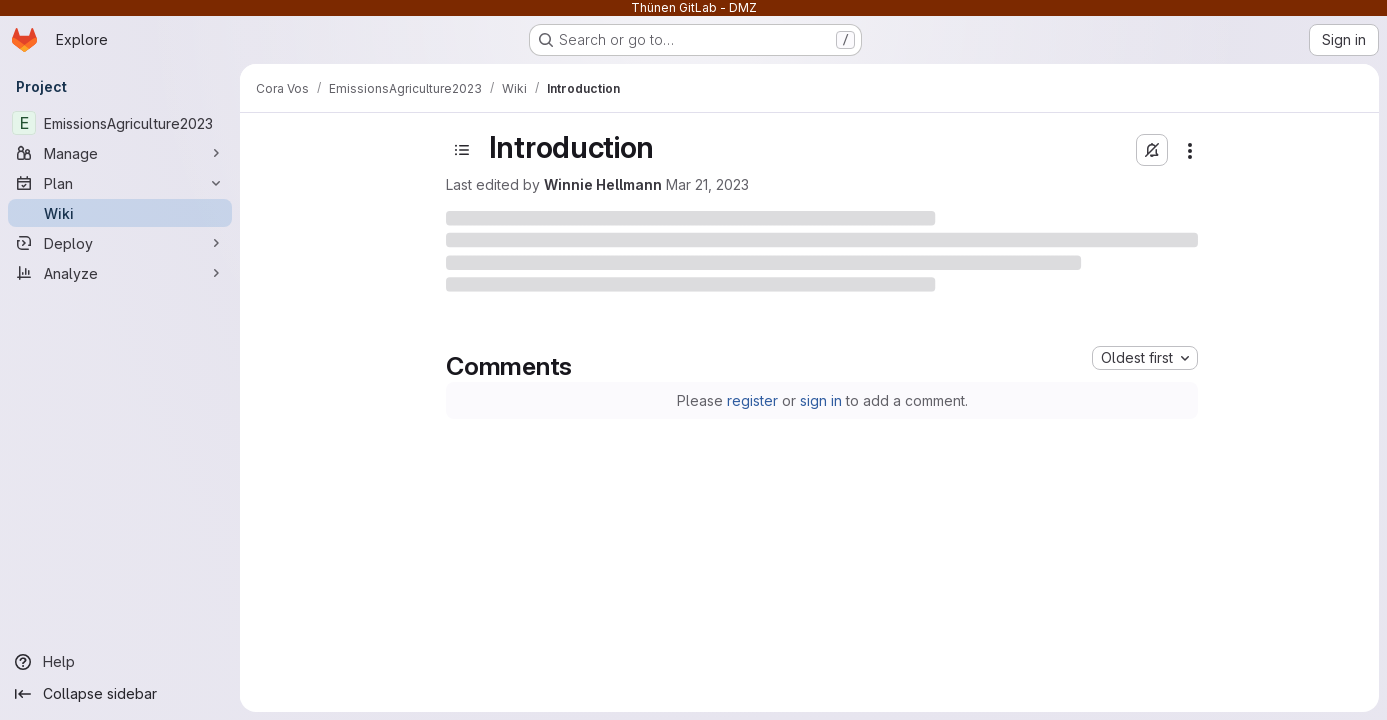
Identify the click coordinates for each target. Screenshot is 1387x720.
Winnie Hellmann (603, 184)
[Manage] (120, 153)
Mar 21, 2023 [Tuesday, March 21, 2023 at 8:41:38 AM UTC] (707, 184)
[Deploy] (120, 243)
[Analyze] (120, 273)
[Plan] (120, 183)
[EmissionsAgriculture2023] (120, 123)
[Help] (120, 662)
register (752, 400)
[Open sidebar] (462, 150)
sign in (821, 400)
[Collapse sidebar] (120, 694)
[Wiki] (120, 213)
